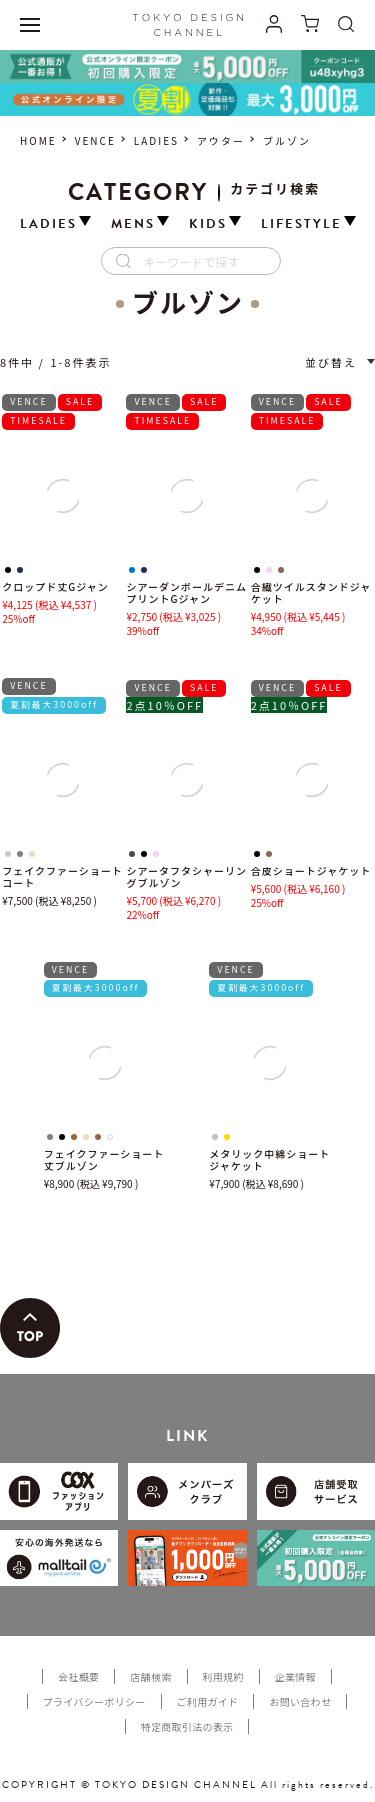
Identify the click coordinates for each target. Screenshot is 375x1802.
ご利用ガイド (208, 1701)
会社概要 (78, 1676)
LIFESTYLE (301, 224)
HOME (38, 140)
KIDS (208, 224)
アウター (221, 140)
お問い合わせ (300, 1701)
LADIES (156, 140)
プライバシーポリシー (94, 1701)
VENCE (95, 140)
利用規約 (223, 1676)
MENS (133, 224)
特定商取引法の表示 (187, 1726)
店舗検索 (150, 1676)
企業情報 (295, 1676)
